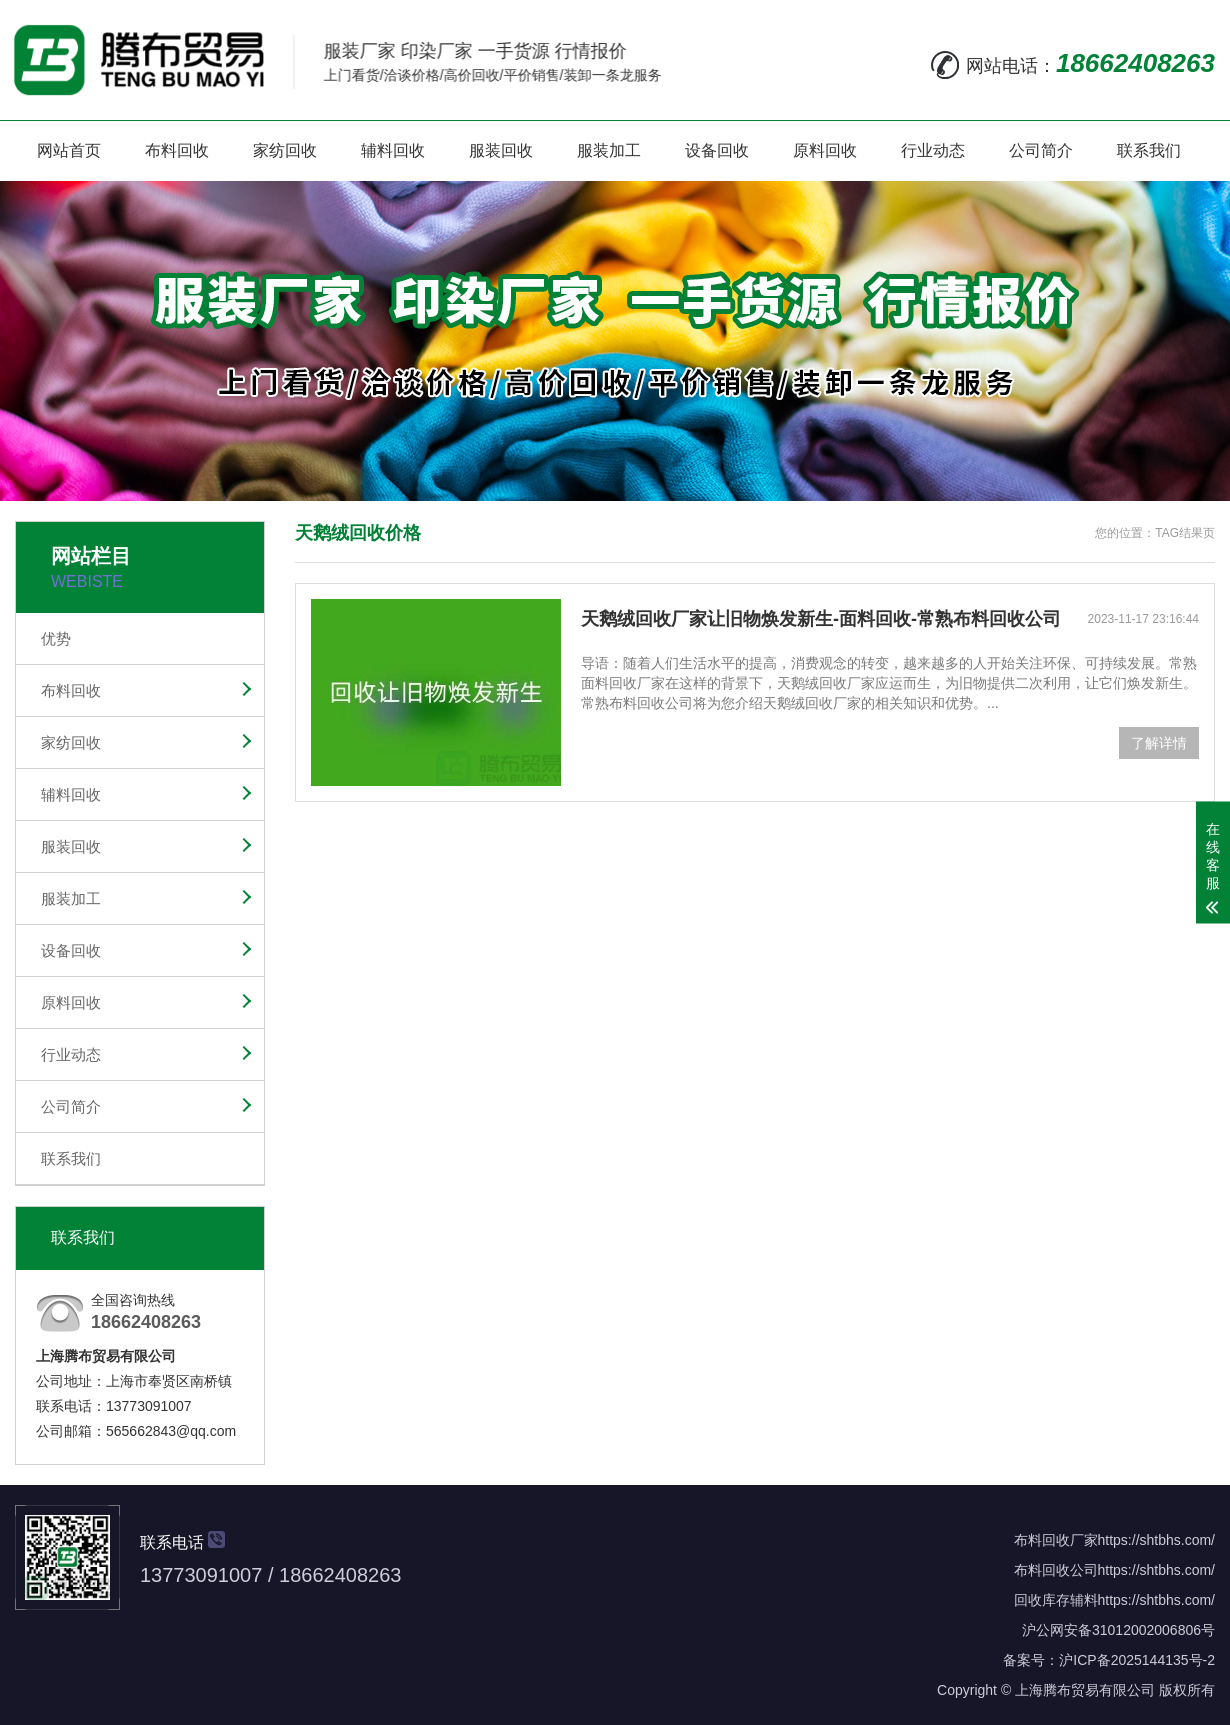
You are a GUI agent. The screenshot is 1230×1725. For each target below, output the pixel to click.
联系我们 (1149, 150)
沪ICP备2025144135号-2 (1137, 1660)
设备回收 (717, 150)
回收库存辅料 (1056, 1600)
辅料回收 (393, 150)
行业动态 (933, 150)
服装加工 (609, 150)
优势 (56, 638)
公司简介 (1041, 150)
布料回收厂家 (1056, 1540)
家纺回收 (285, 150)
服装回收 (501, 150)
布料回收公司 (1056, 1570)
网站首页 (69, 150)
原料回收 (825, 150)
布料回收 (177, 150)
